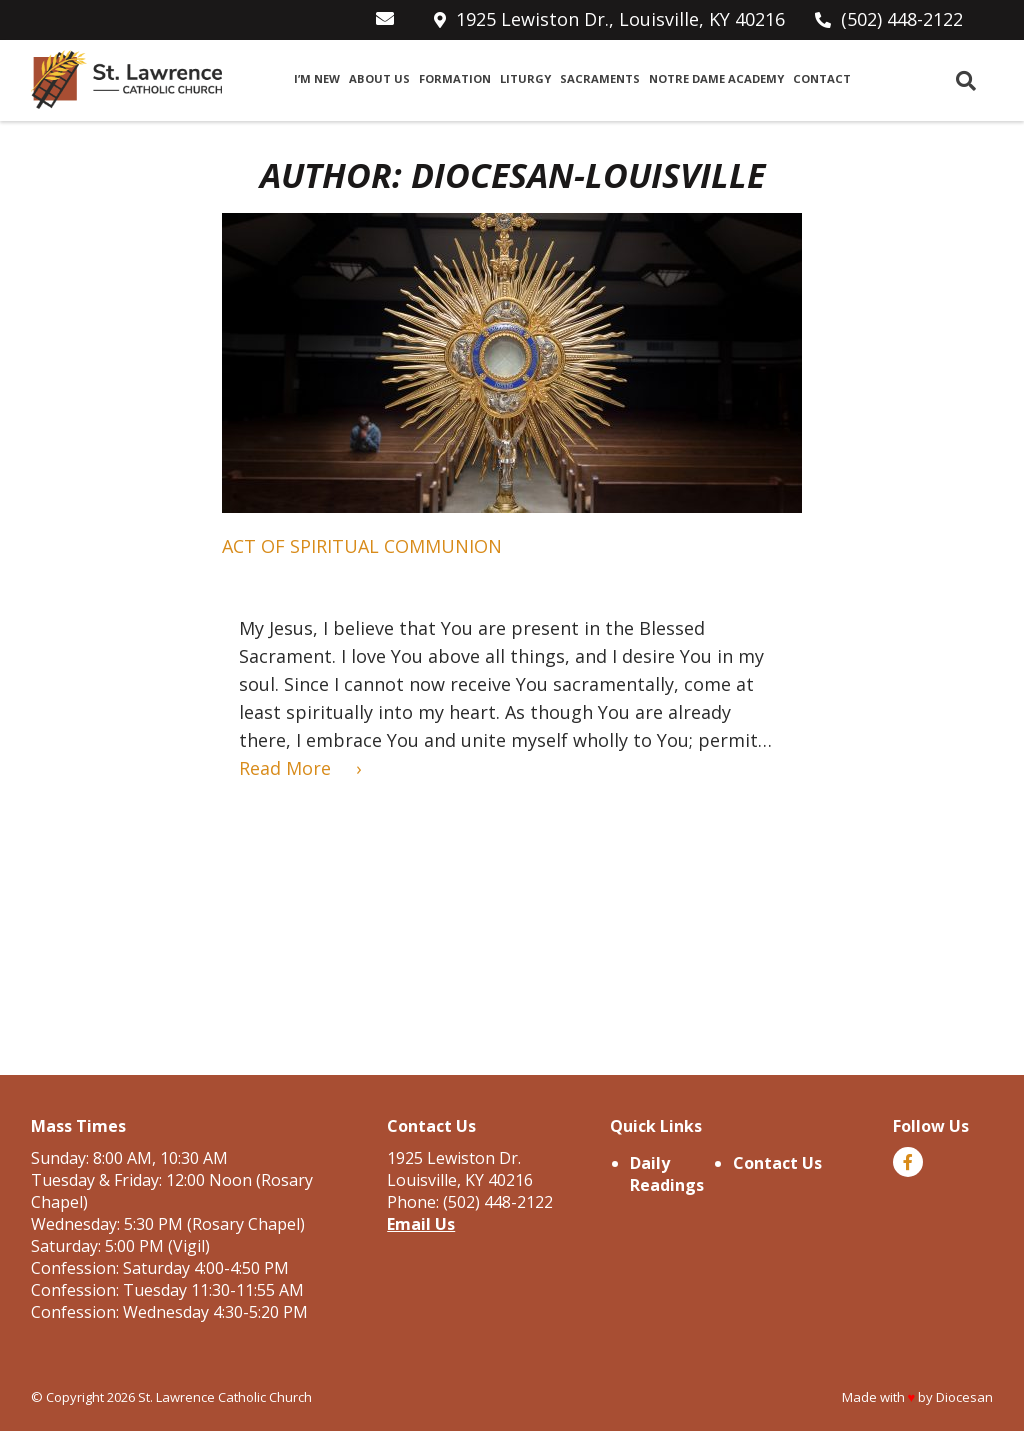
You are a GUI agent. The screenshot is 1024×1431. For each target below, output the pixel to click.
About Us (379, 78)
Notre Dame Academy (716, 78)
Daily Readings (667, 1174)
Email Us (421, 1224)
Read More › (300, 768)
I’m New (317, 78)
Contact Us (777, 1163)
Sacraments (600, 78)
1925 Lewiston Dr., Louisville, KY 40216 (620, 19)
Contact (822, 78)
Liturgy (525, 78)
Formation (455, 78)
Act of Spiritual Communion (362, 546)
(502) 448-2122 (902, 19)
